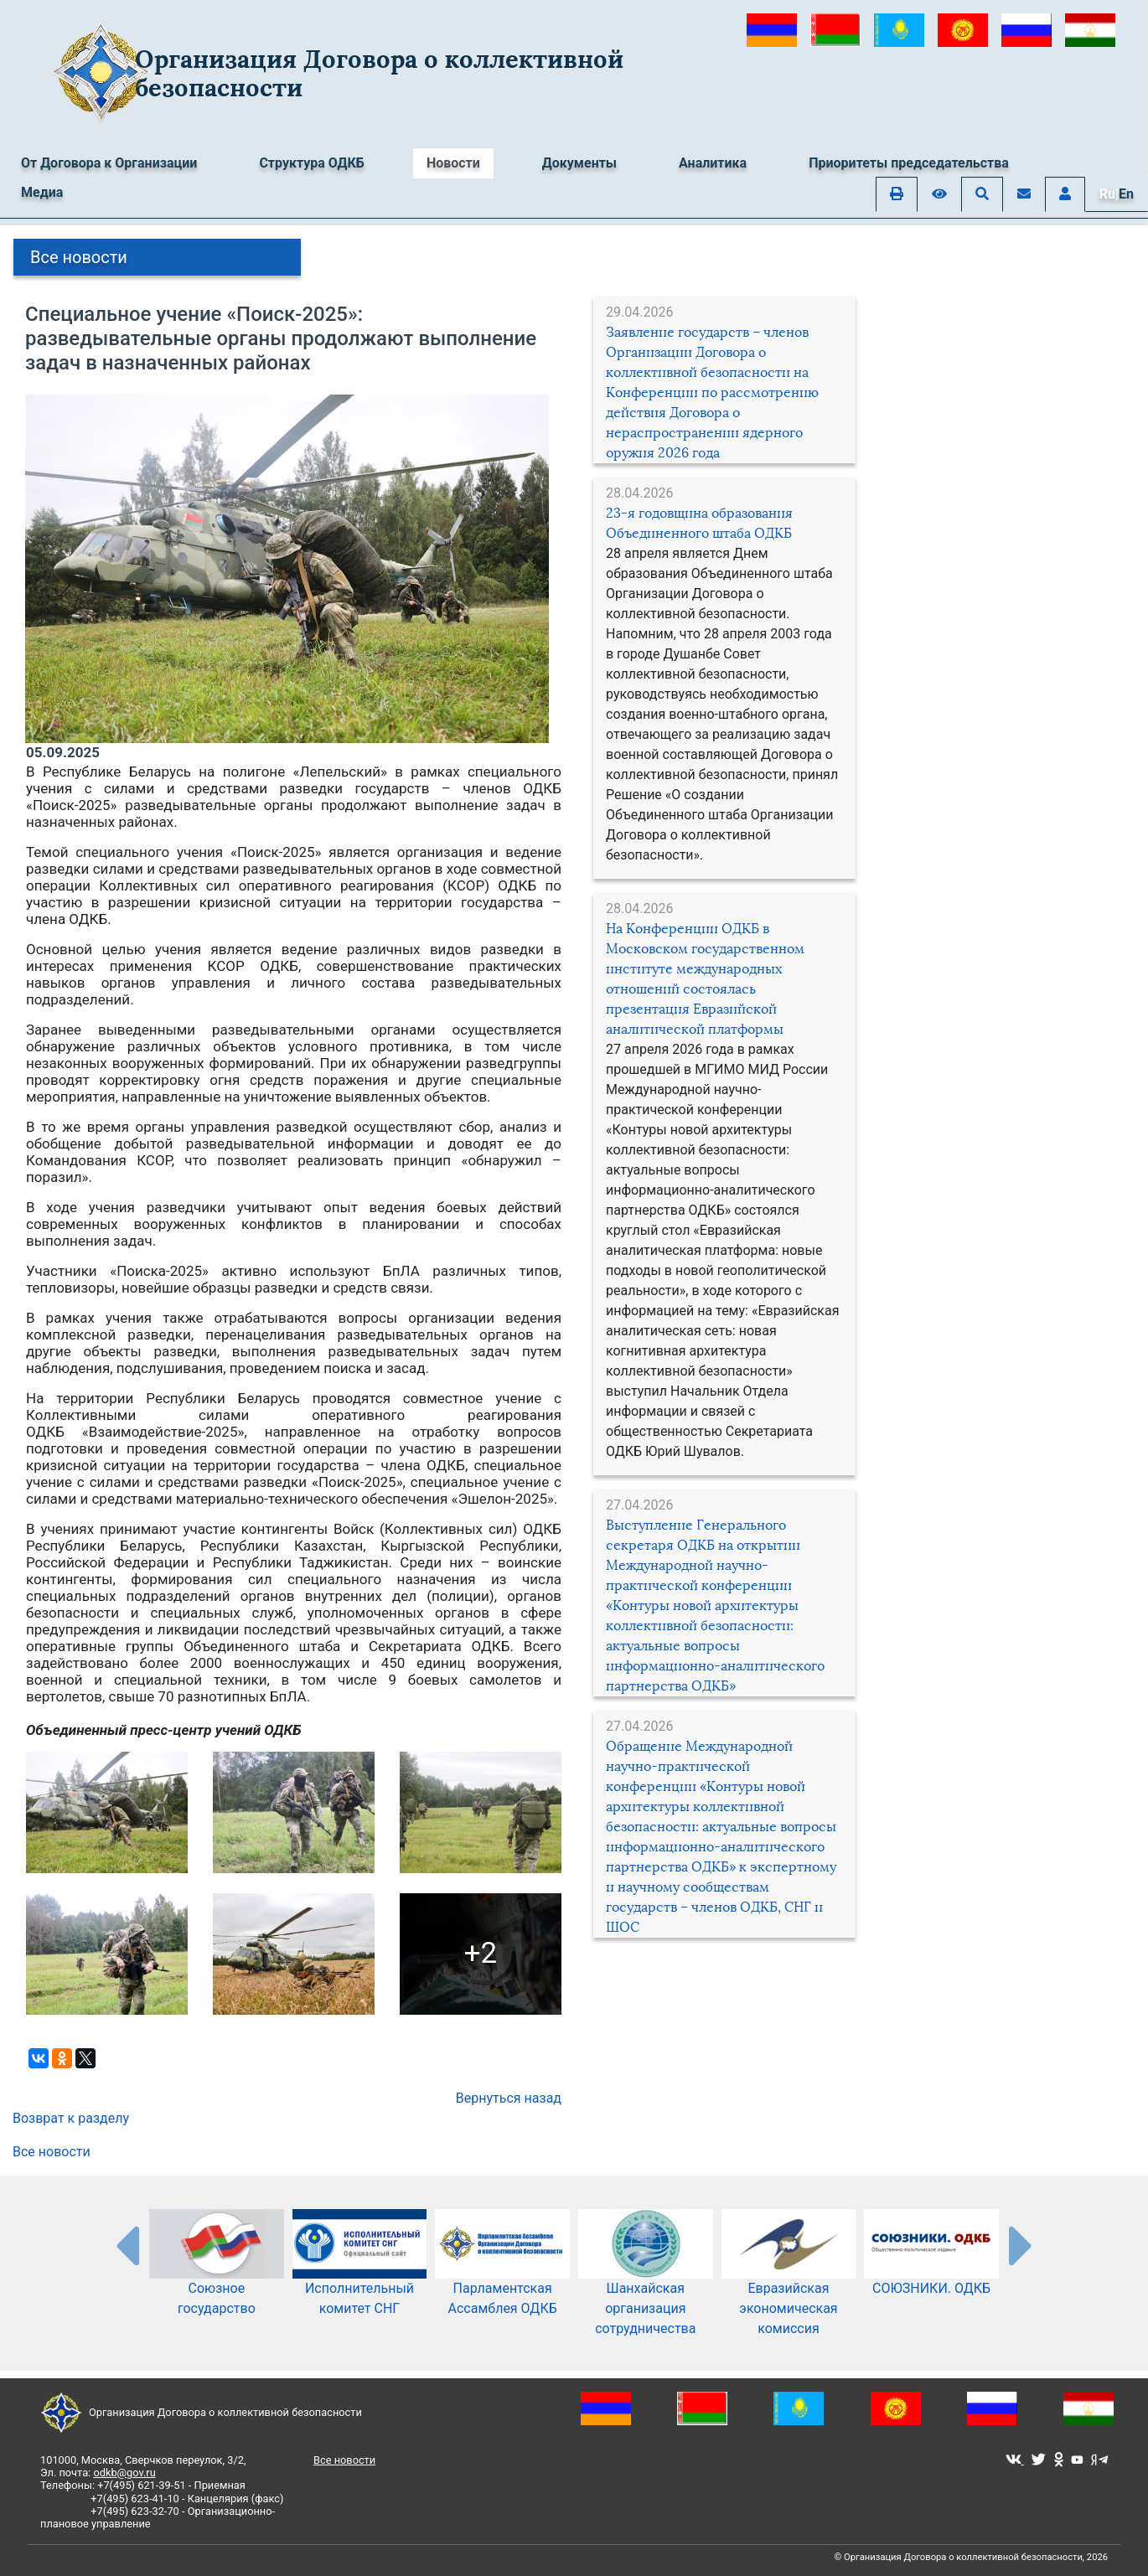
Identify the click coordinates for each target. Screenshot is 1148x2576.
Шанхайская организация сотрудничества (645, 2286)
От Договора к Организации (109, 163)
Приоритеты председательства (909, 163)
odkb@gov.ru (124, 2472)
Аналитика (713, 163)
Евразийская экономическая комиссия (788, 2286)
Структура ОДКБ (312, 163)
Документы (579, 163)
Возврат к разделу (71, 2118)
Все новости (78, 257)
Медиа (42, 192)
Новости (453, 163)
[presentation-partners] (126, 2245)
